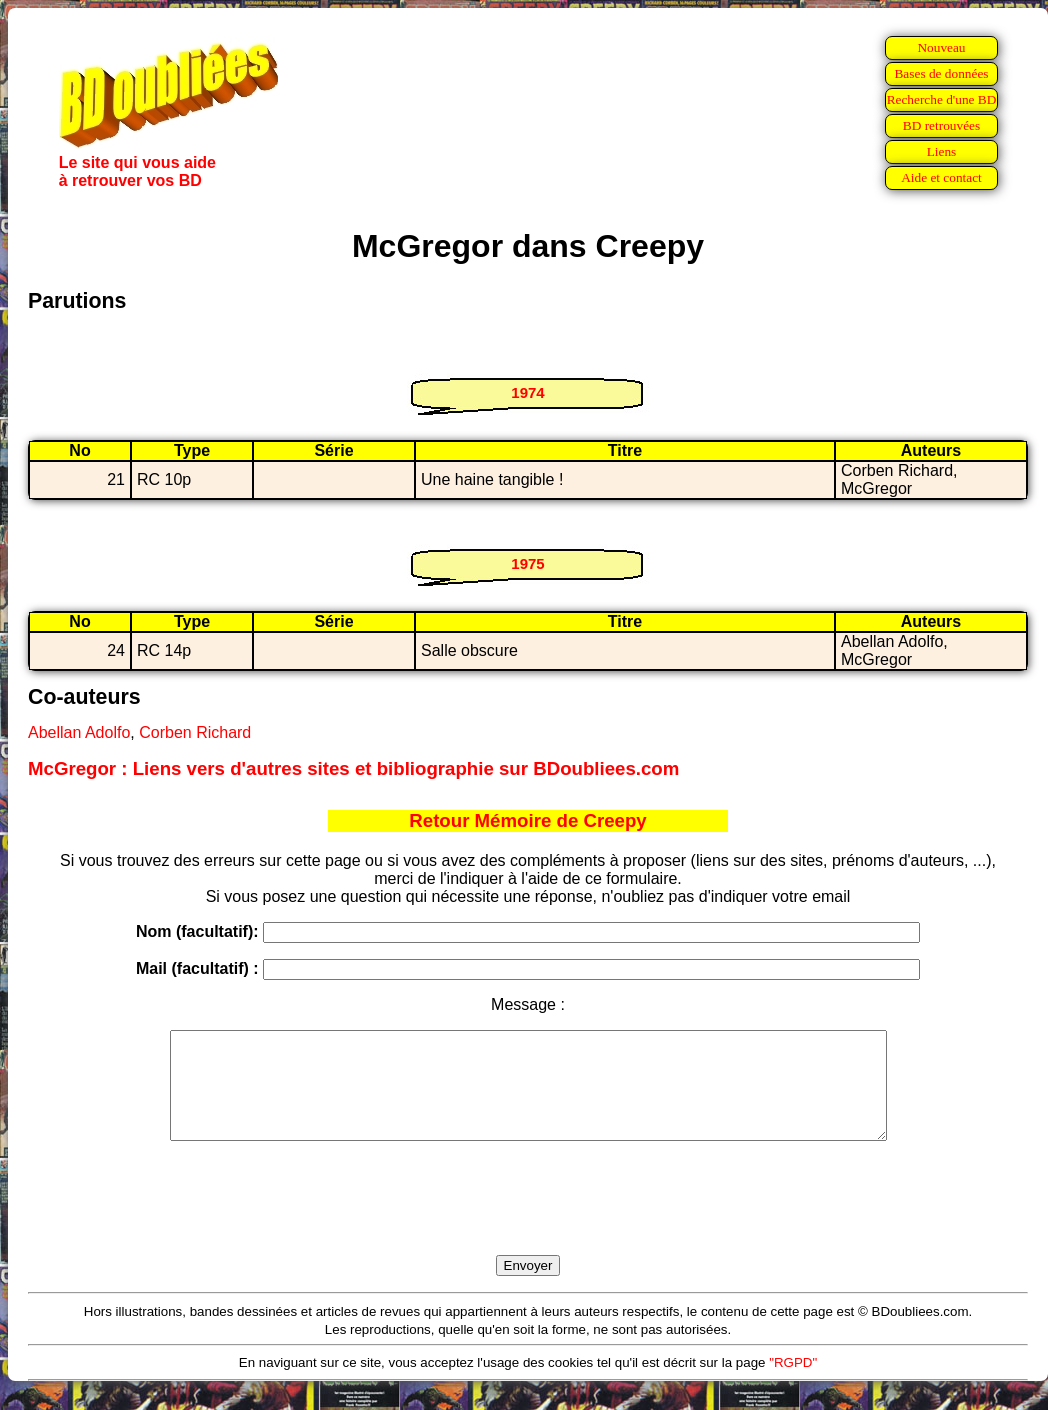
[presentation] (528, 1221)
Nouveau (941, 47)
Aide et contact (941, 177)
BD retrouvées (941, 125)
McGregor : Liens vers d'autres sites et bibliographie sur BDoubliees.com (353, 768)
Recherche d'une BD (942, 99)
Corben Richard (195, 732)
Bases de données (941, 73)
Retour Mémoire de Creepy (527, 820)
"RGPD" (793, 1383)
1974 (527, 392)
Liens (942, 151)
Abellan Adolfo (79, 732)
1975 (527, 563)
